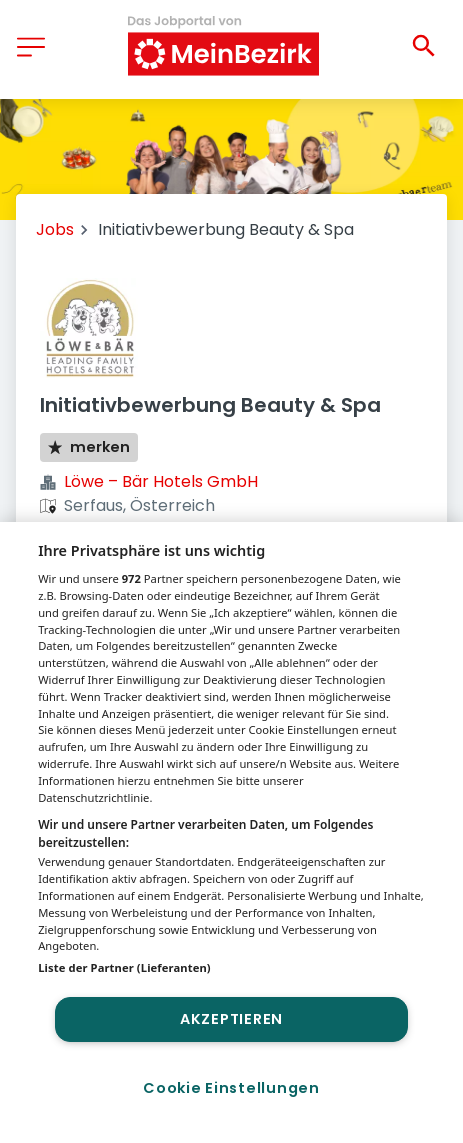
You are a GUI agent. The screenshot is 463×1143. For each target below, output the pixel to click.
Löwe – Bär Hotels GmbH (161, 481)
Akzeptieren (231, 1019)
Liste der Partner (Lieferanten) (124, 967)
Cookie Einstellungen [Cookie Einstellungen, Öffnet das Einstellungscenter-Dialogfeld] (231, 1088)
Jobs (55, 229)
